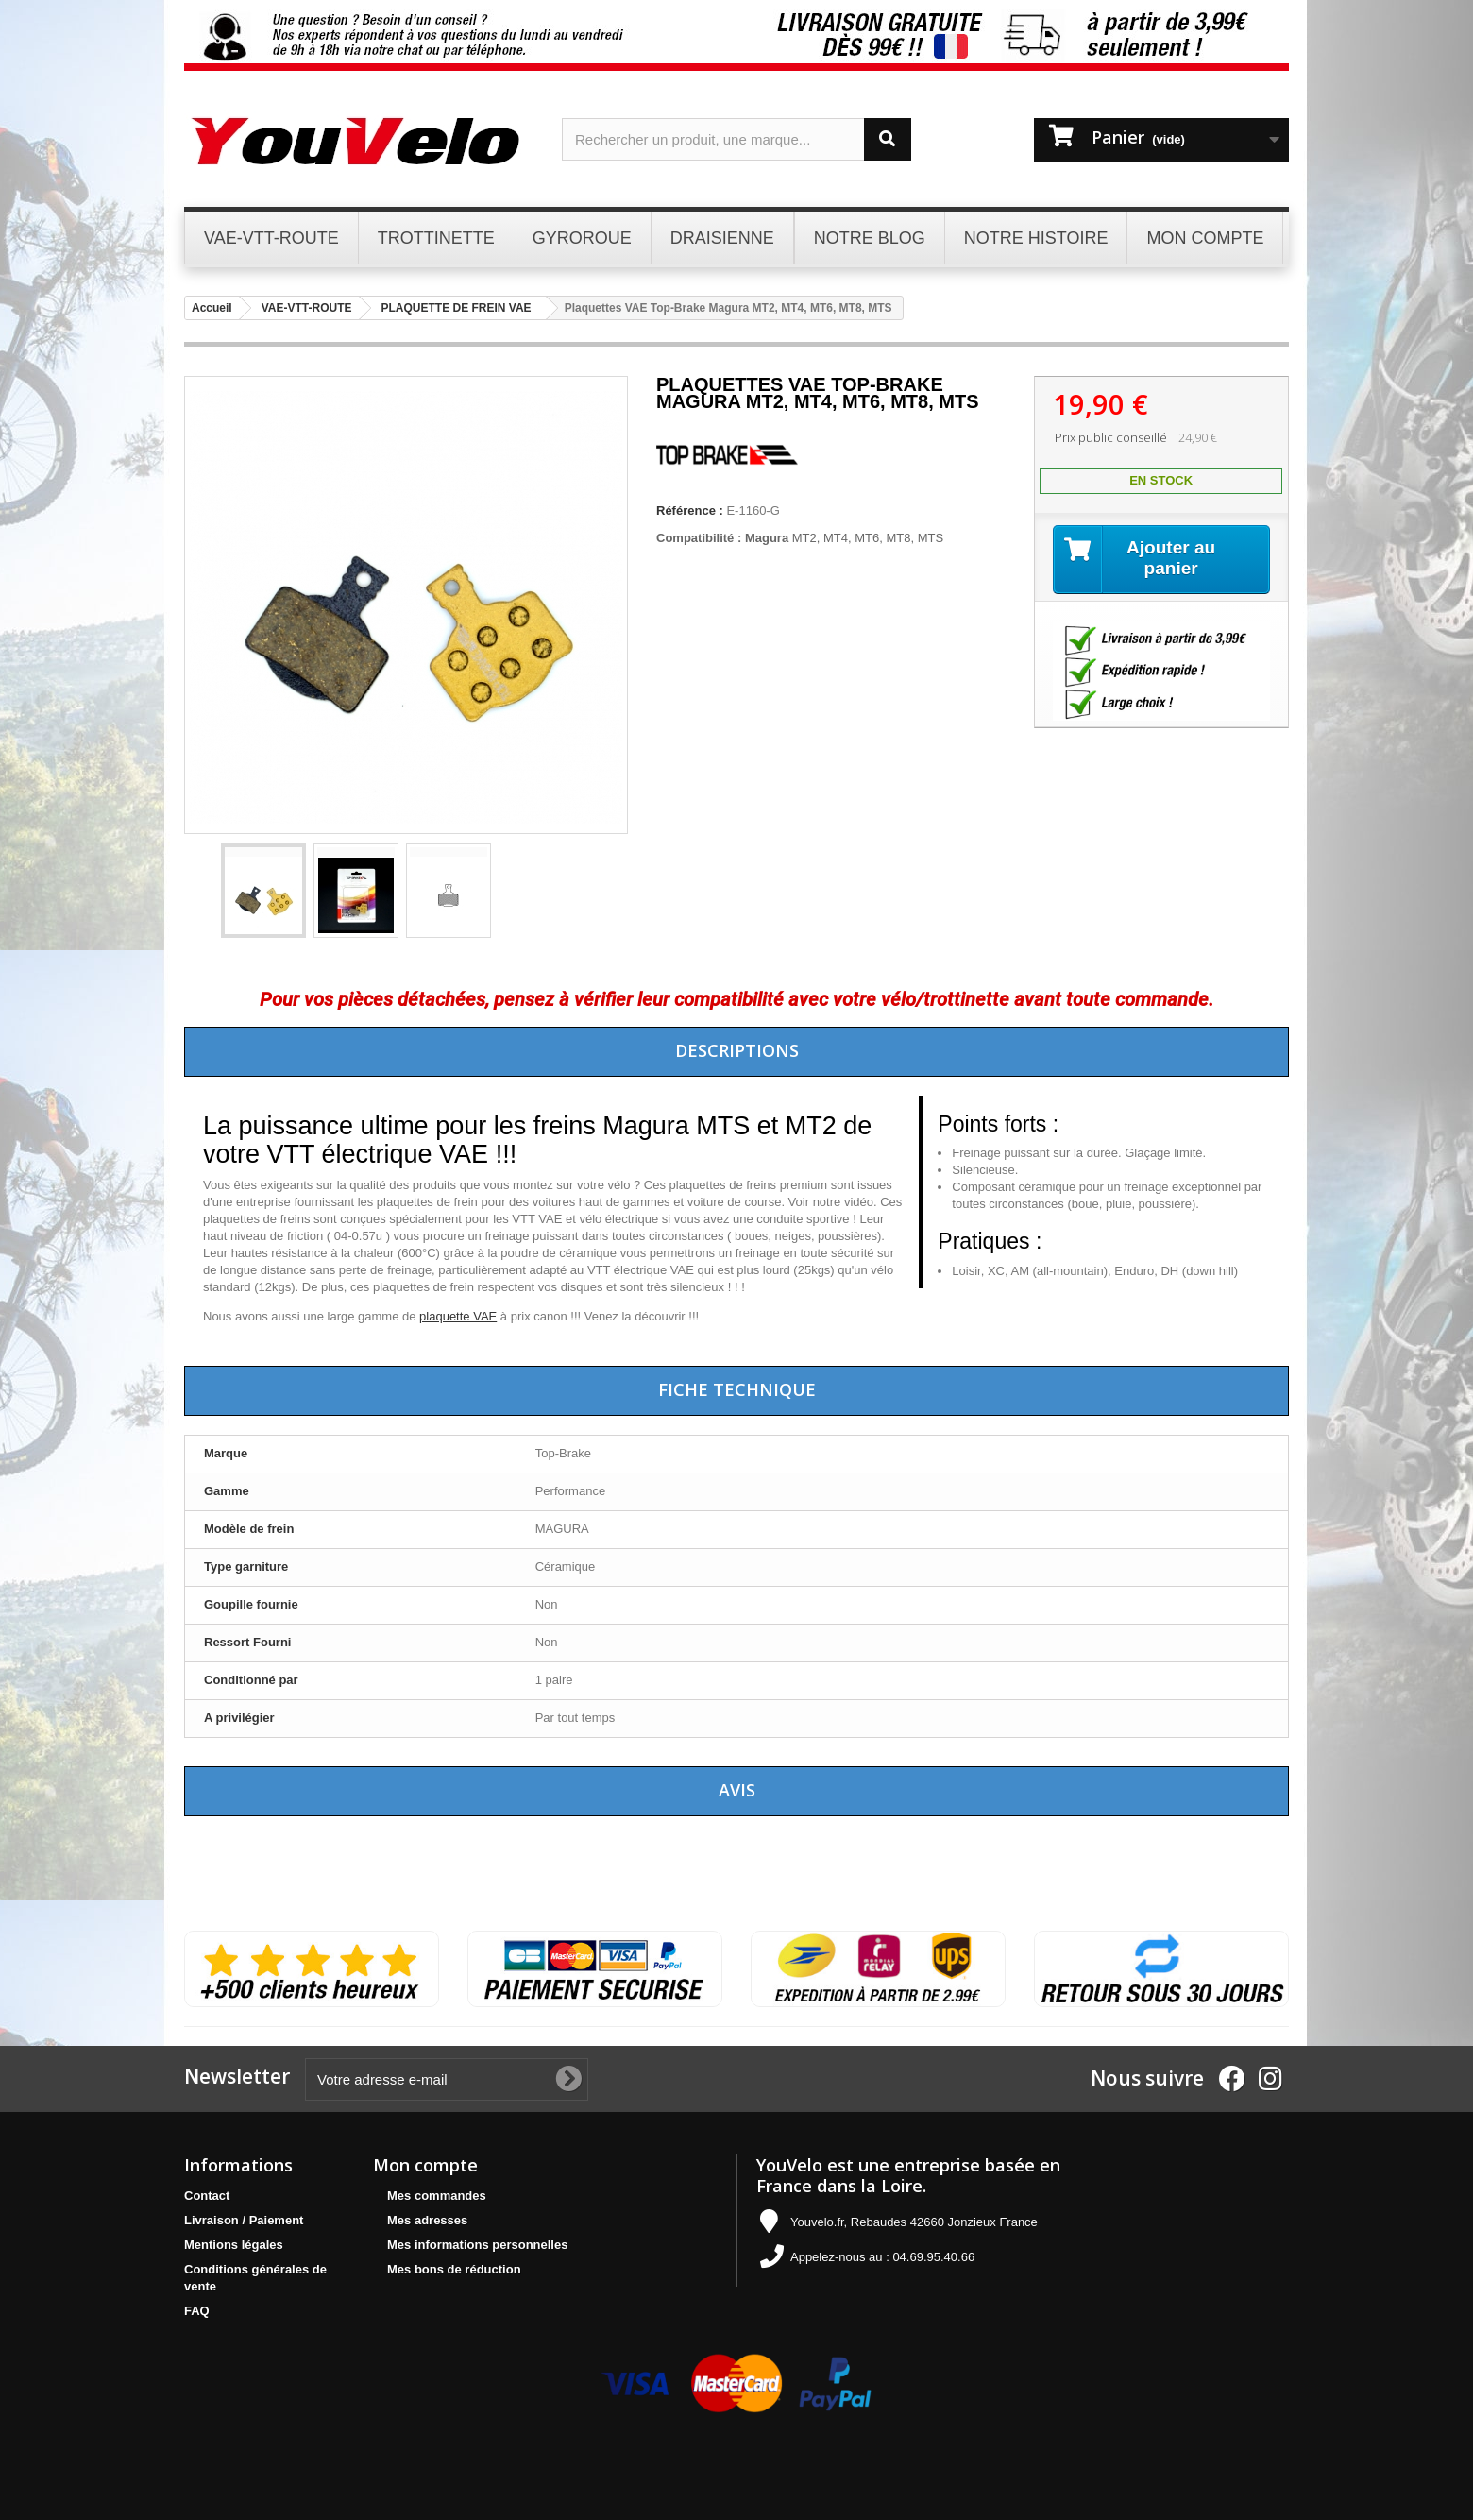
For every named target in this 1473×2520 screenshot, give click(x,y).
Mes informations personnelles (477, 2245)
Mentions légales (233, 2245)
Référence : (689, 510)
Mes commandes (436, 2195)
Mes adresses (427, 2220)
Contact (206, 2195)
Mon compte (425, 2165)
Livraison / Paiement (243, 2220)
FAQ (197, 2311)
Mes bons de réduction (454, 2269)
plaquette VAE (458, 1316)
